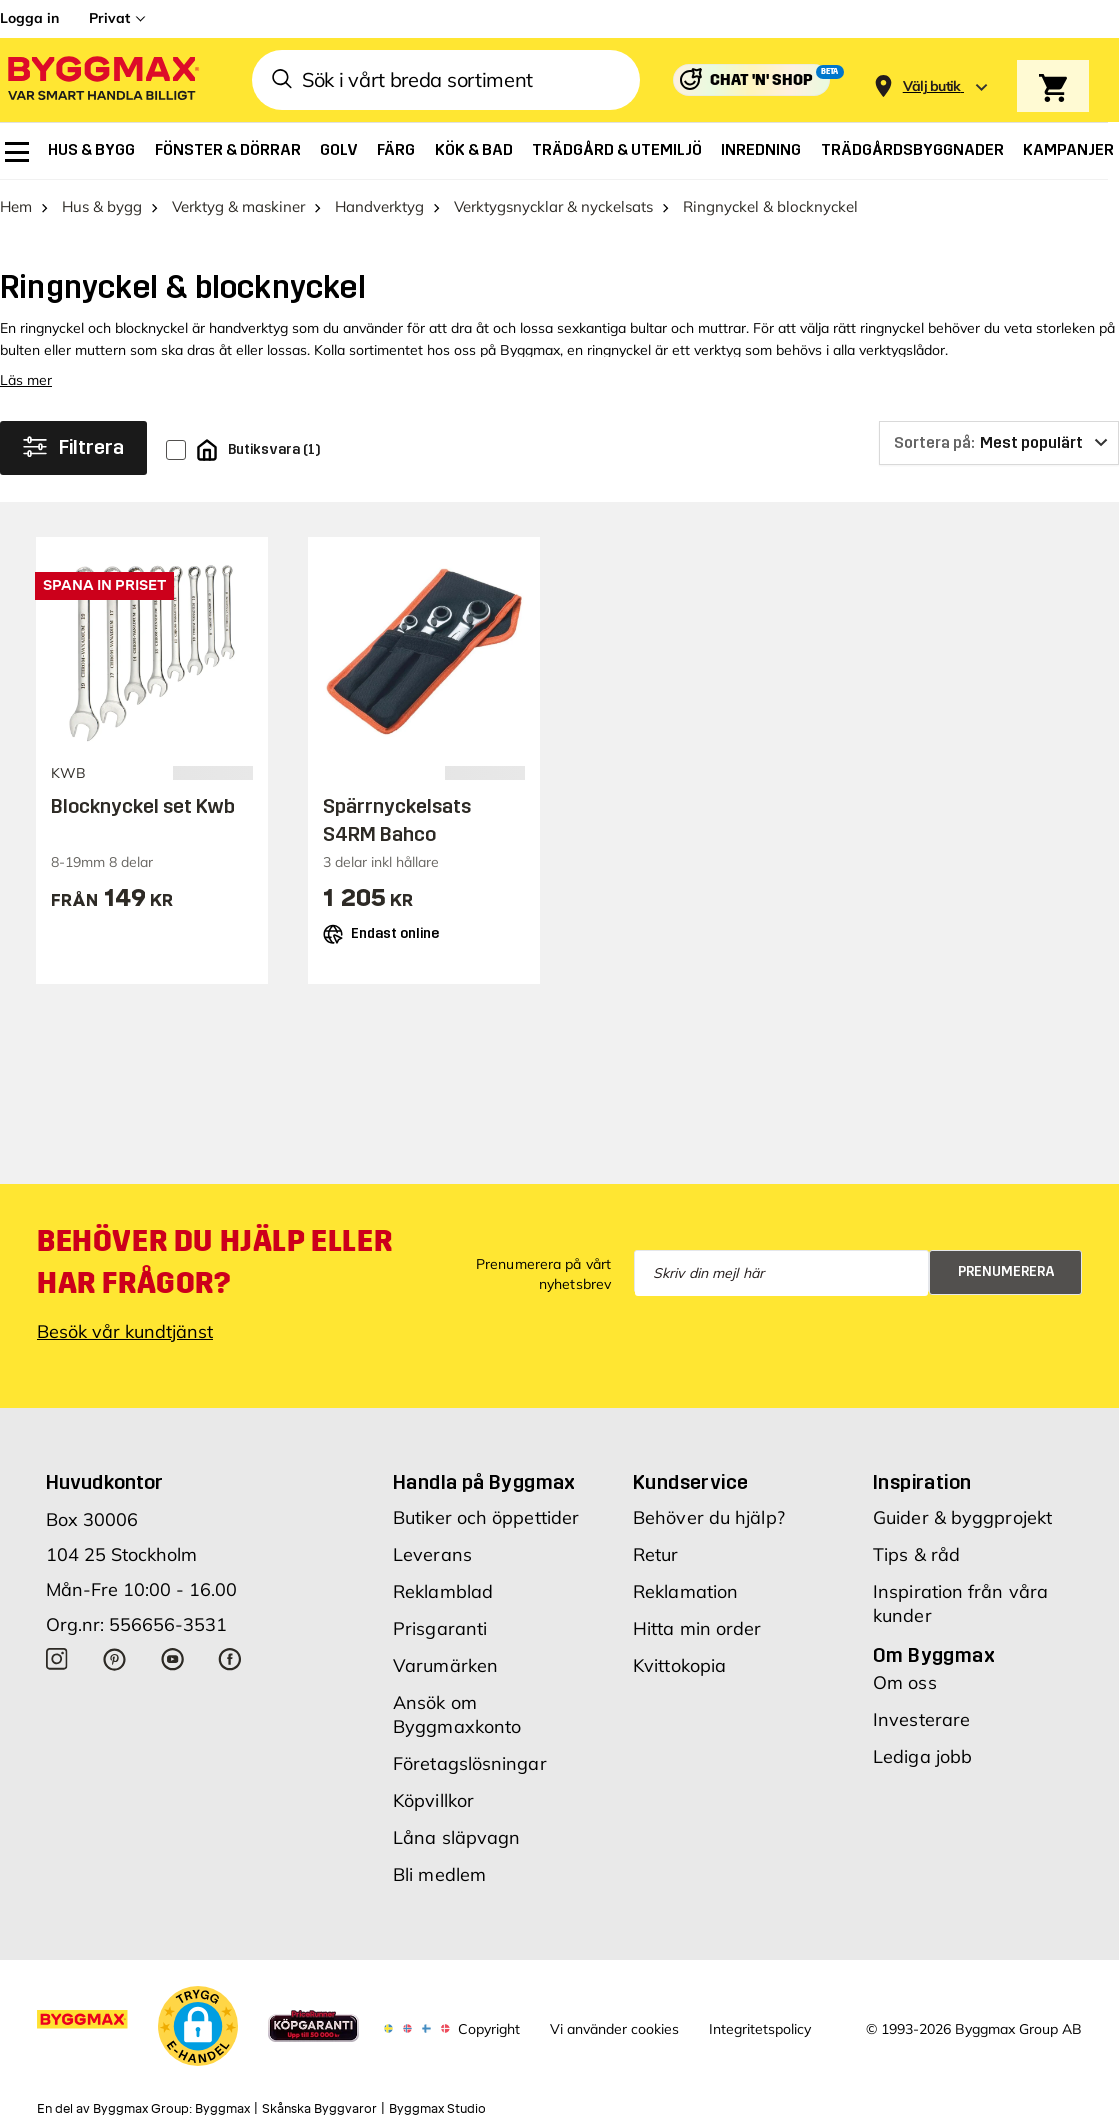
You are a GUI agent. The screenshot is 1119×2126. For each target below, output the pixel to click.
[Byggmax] (102, 80)
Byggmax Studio (437, 2109)
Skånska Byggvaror (319, 2109)
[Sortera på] (999, 443)
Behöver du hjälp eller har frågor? (214, 1262)
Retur (656, 1554)
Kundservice (690, 1482)
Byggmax (222, 2109)
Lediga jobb (922, 1756)
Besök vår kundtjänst (125, 1331)
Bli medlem (439, 1874)
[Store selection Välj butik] (932, 86)
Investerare (921, 1719)
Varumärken (445, 1665)
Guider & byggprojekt (962, 1517)
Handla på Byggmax (484, 1482)
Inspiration (922, 1482)
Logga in (29, 18)
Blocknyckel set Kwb (143, 806)
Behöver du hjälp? (709, 1517)
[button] (198, 2026)
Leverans (432, 1554)
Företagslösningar (470, 1763)
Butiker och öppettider (486, 1517)
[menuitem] (17, 152)
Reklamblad (443, 1591)
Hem (16, 206)
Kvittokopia (679, 1665)
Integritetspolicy (760, 2029)
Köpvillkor (433, 1800)
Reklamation (685, 1591)
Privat (109, 18)
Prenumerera (1006, 1271)
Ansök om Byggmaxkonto (457, 1714)
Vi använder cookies (614, 2029)
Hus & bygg (102, 206)
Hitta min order (697, 1628)
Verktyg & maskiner (238, 206)
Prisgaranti (440, 1628)
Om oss (905, 1682)
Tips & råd (916, 1554)
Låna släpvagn (456, 1837)
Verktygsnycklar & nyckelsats (553, 206)
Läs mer (26, 380)
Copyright (489, 2029)
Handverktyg (379, 206)
